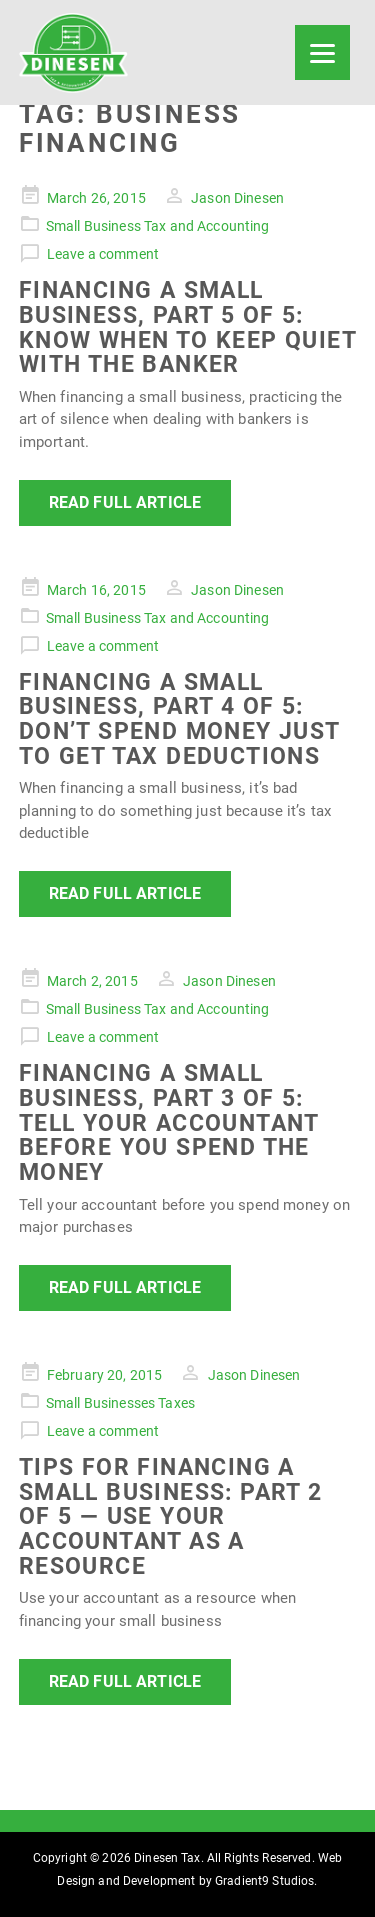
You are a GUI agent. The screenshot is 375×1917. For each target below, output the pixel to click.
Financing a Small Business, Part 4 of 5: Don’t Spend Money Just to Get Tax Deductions (179, 719)
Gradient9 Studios (264, 1881)
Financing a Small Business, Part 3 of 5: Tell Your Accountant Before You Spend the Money (169, 1122)
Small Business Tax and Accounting (158, 226)
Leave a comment (103, 254)
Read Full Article (125, 502)
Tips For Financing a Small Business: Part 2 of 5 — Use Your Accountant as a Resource (171, 1516)
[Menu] (322, 52)
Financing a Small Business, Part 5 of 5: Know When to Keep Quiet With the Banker (187, 327)
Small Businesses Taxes (120, 1403)
